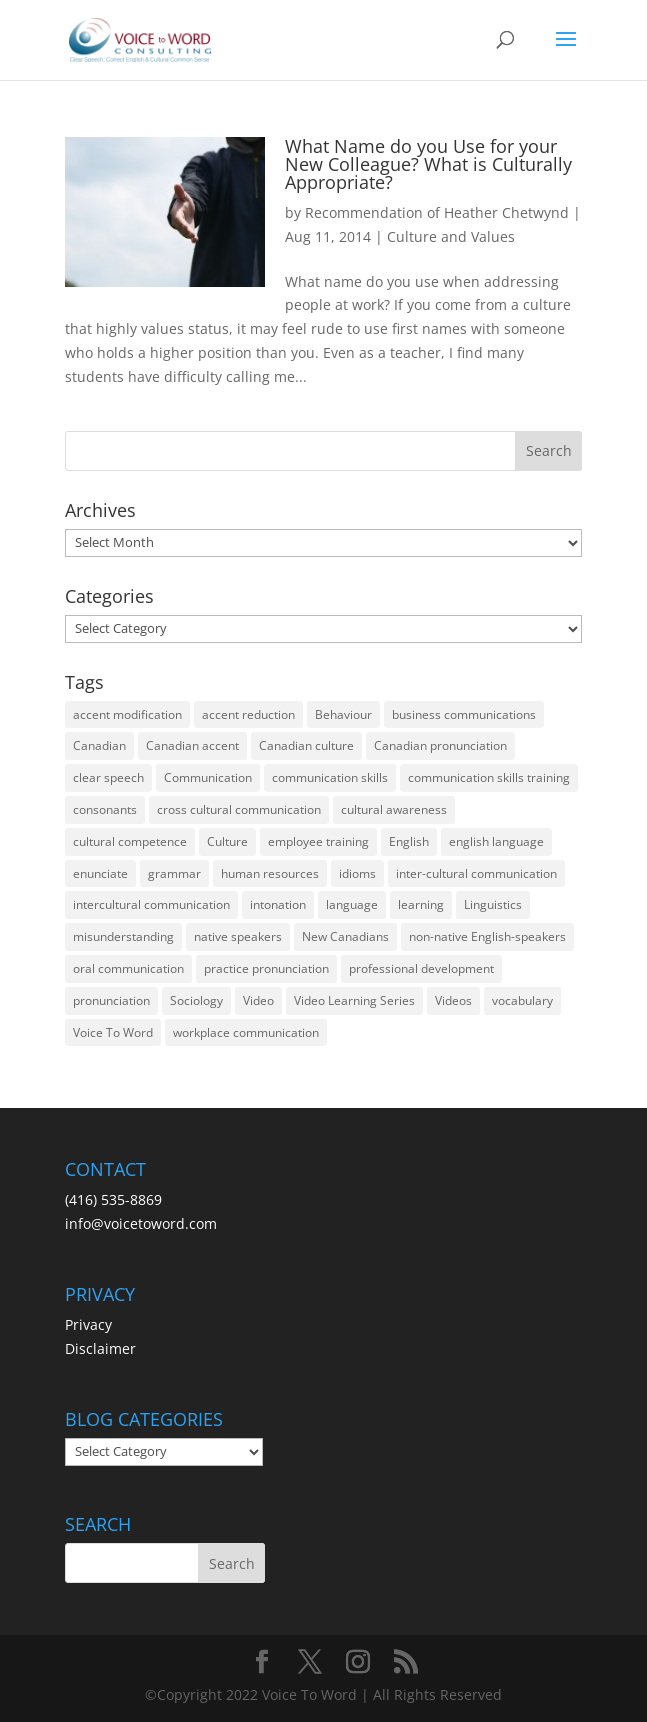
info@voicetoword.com (141, 1223)
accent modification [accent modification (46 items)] (127, 714)
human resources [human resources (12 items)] (270, 873)
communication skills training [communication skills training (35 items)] (489, 777)
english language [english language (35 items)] (496, 841)
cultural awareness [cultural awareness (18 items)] (394, 809)
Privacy (88, 1324)
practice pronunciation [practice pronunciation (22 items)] (266, 968)
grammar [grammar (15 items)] (174, 873)
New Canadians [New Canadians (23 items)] (345, 936)
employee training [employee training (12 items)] (318, 841)
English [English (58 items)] (409, 841)
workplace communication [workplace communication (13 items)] (246, 1032)
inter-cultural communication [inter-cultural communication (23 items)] (476, 873)
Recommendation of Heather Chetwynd (437, 212)
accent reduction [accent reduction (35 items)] (248, 714)
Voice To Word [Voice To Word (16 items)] (113, 1032)
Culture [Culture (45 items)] (227, 841)
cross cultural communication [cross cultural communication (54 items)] (239, 809)
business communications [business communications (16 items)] (464, 714)
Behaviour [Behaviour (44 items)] (343, 714)
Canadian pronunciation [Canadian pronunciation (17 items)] (440, 745)
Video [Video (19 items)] (258, 1000)
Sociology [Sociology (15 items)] (196, 1000)
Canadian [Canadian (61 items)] (99, 745)
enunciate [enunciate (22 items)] (100, 873)
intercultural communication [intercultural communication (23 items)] (151, 904)
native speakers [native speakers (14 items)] (238, 936)
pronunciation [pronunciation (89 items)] (111, 1000)
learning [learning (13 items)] (421, 904)
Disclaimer (100, 1348)
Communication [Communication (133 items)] (208, 777)
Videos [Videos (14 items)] (453, 1000)
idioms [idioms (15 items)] (357, 873)
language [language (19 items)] (352, 904)
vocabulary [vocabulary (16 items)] (522, 1000)
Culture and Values (451, 236)
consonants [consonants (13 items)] (105, 809)
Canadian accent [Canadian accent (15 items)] (192, 745)
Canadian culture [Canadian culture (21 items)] (306, 745)
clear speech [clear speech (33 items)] (108, 777)
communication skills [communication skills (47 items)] (330, 777)
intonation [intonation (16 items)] (278, 904)
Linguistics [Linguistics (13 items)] (493, 904)
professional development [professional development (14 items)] (421, 968)
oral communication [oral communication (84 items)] (128, 968)
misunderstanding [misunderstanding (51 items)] (123, 936)
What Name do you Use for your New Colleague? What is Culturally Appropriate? (428, 164)
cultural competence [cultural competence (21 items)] (130, 841)
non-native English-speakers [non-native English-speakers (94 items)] (487, 936)
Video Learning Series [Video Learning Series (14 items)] (354, 1000)
